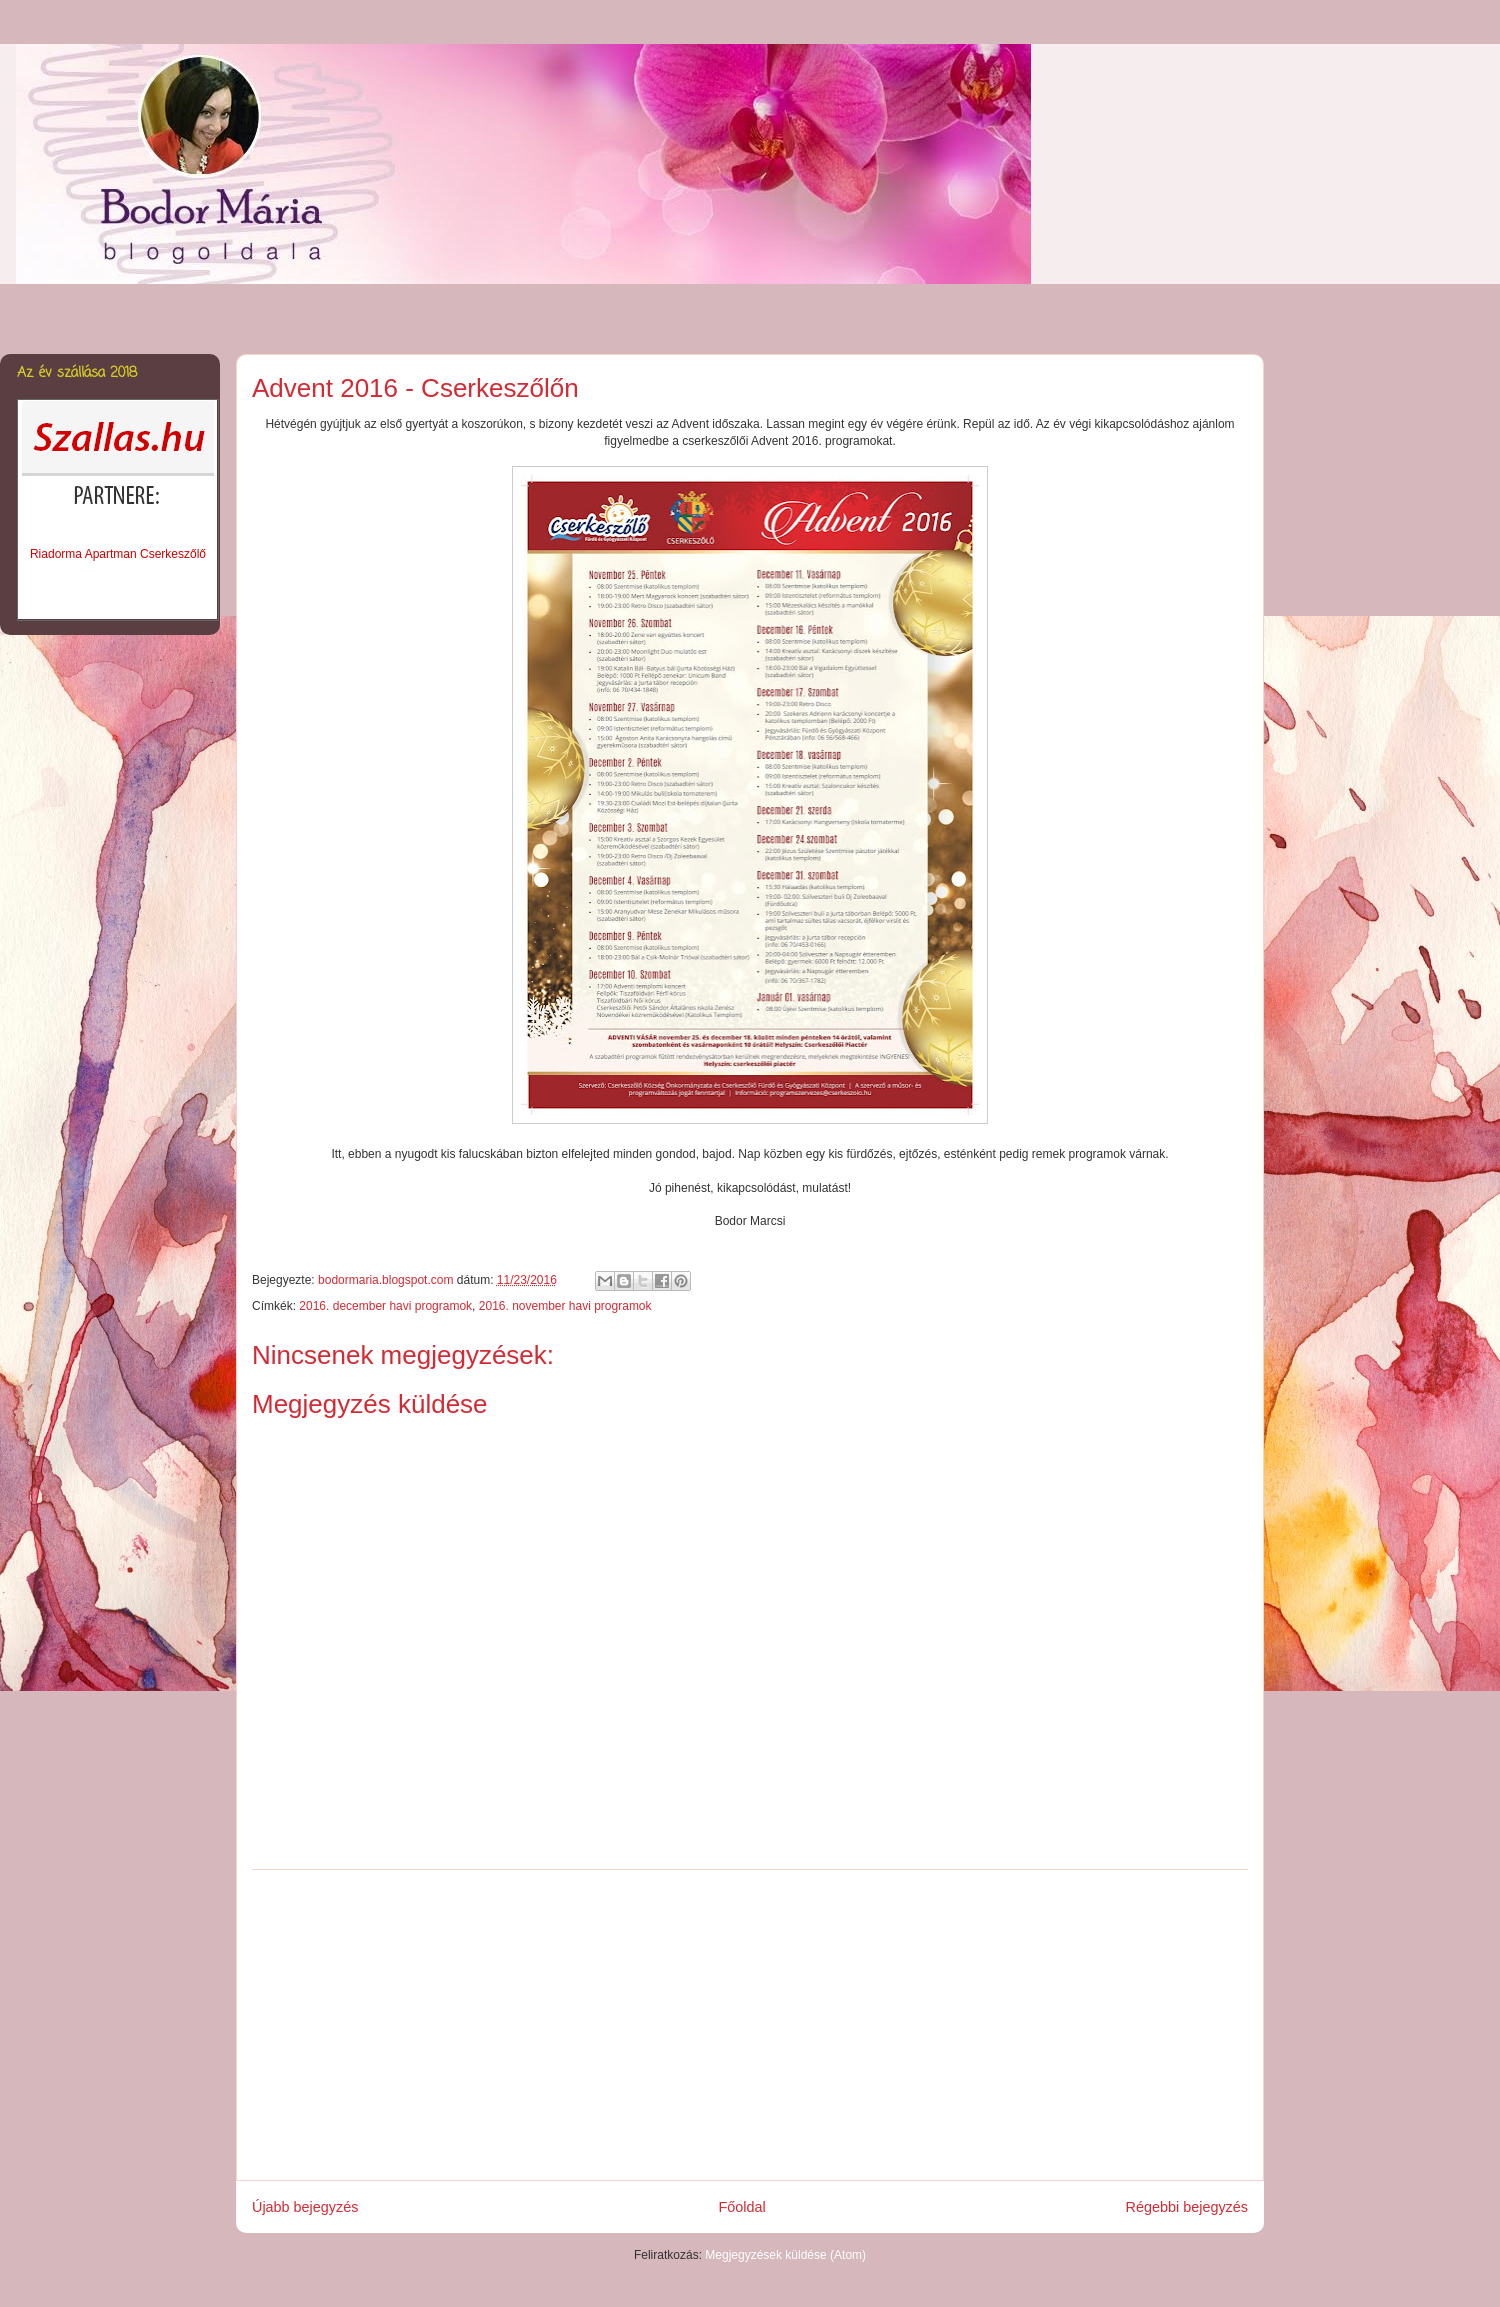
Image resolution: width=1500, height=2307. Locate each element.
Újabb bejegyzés (305, 2207)
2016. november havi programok (565, 1306)
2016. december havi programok (385, 1306)
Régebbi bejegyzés (1187, 2207)
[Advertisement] (750, 2025)
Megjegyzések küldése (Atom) (785, 2255)
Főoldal (741, 2207)
